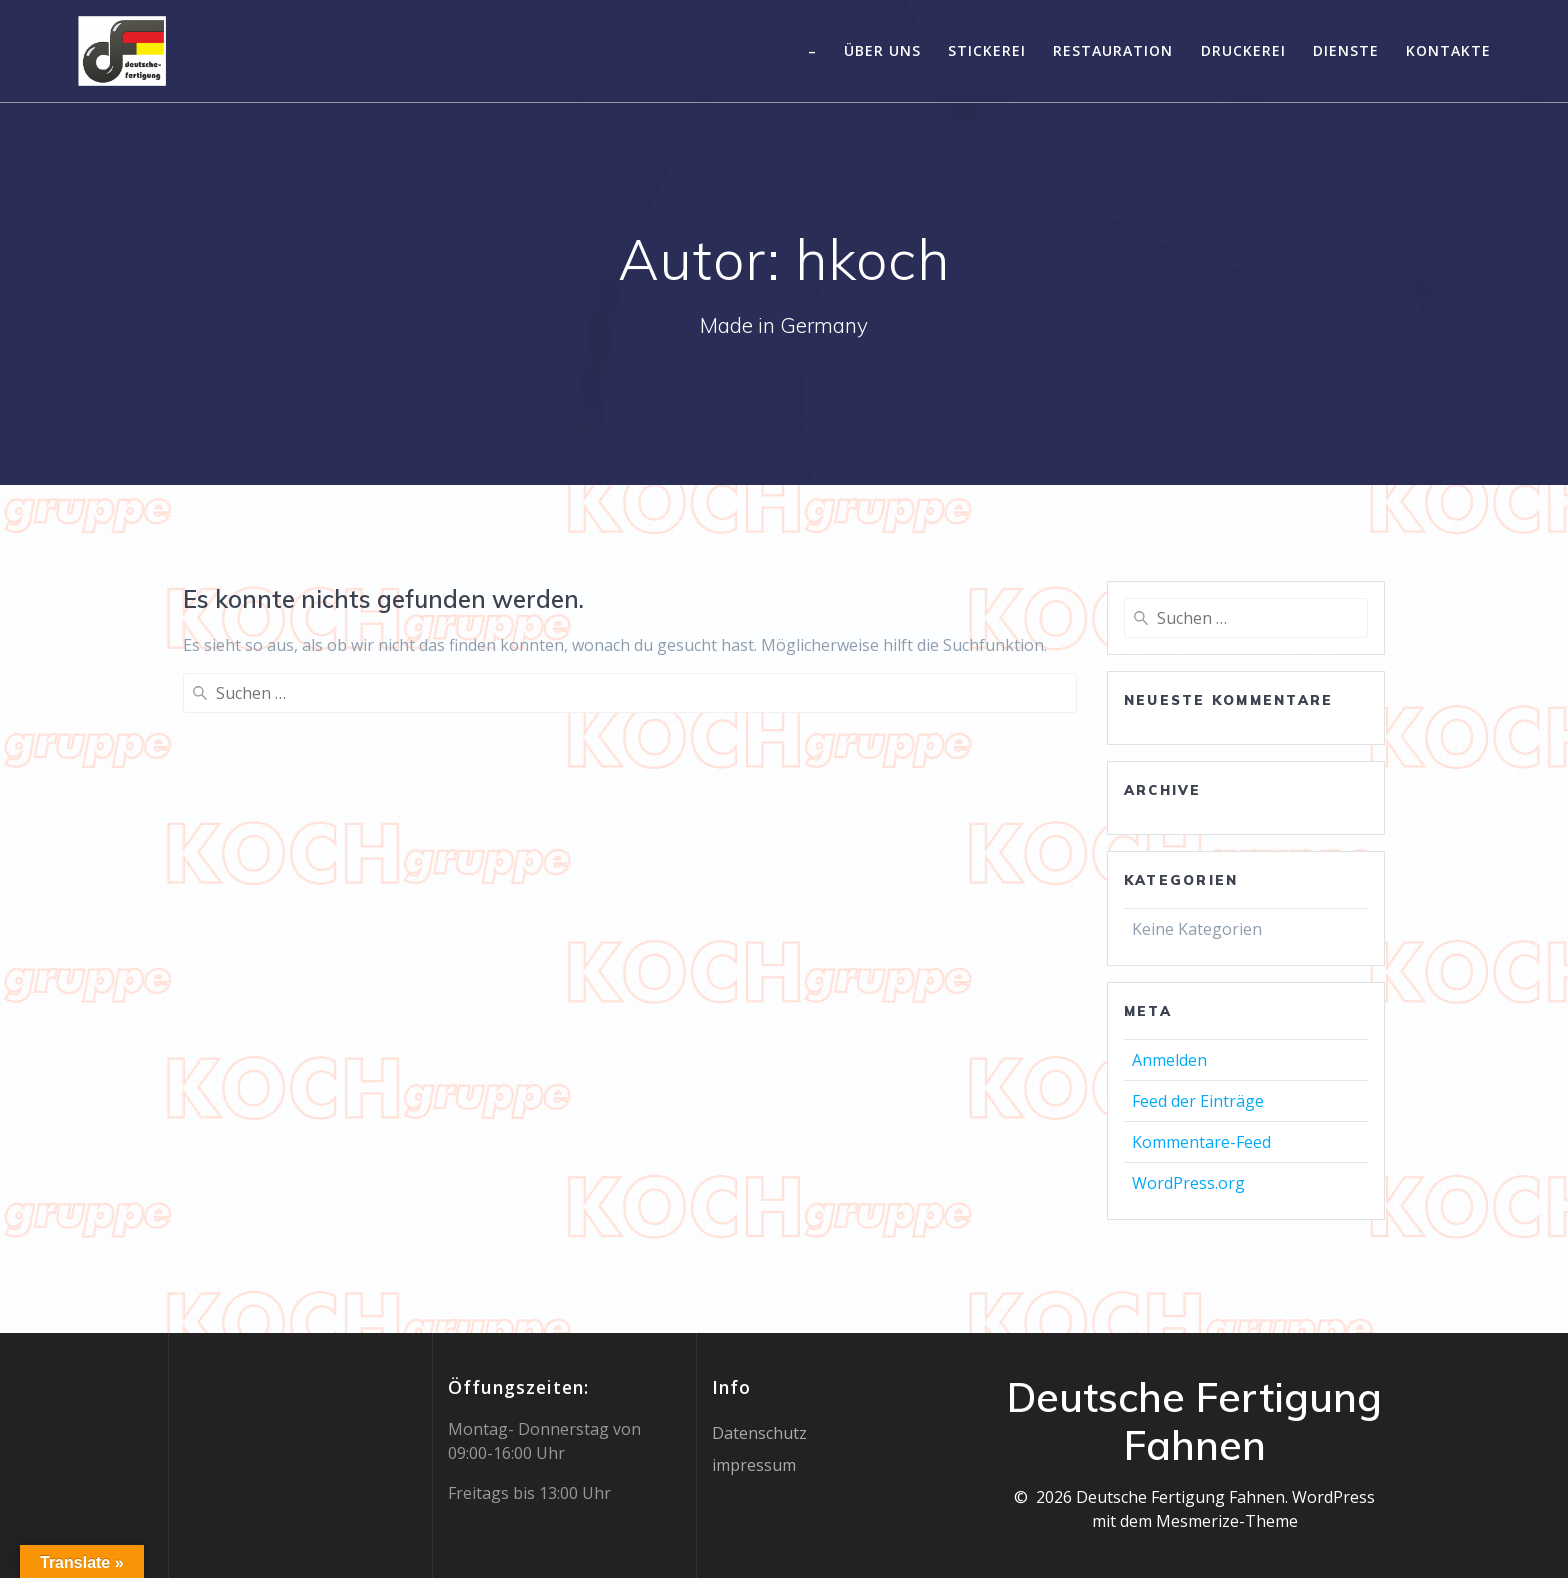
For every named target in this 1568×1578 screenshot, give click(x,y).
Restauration (1113, 50)
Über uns (882, 50)
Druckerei (1243, 50)
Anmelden (1169, 1060)
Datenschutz (759, 1433)
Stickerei (987, 50)
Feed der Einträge (1198, 1101)
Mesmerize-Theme (1227, 1521)
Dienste (1346, 50)
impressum (754, 1465)
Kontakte (1448, 50)
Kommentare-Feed (1201, 1142)
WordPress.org (1188, 1183)
